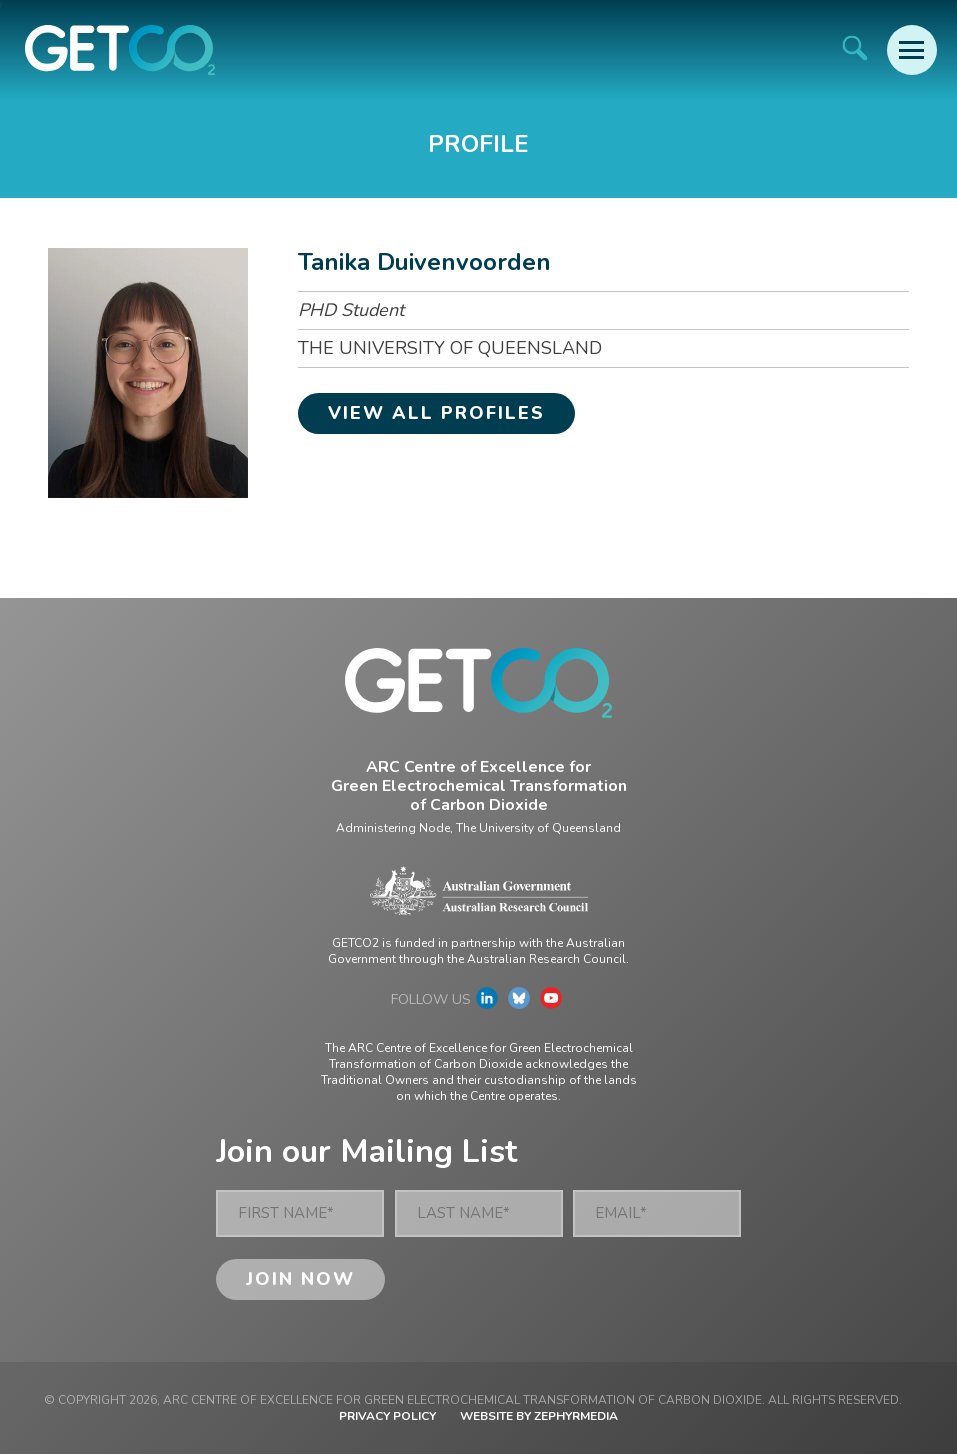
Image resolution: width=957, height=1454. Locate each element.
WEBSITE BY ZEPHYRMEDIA (539, 1416)
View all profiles (436, 413)
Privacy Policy (387, 1416)
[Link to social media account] (487, 1003)
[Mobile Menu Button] (912, 50)
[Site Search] (854, 47)
